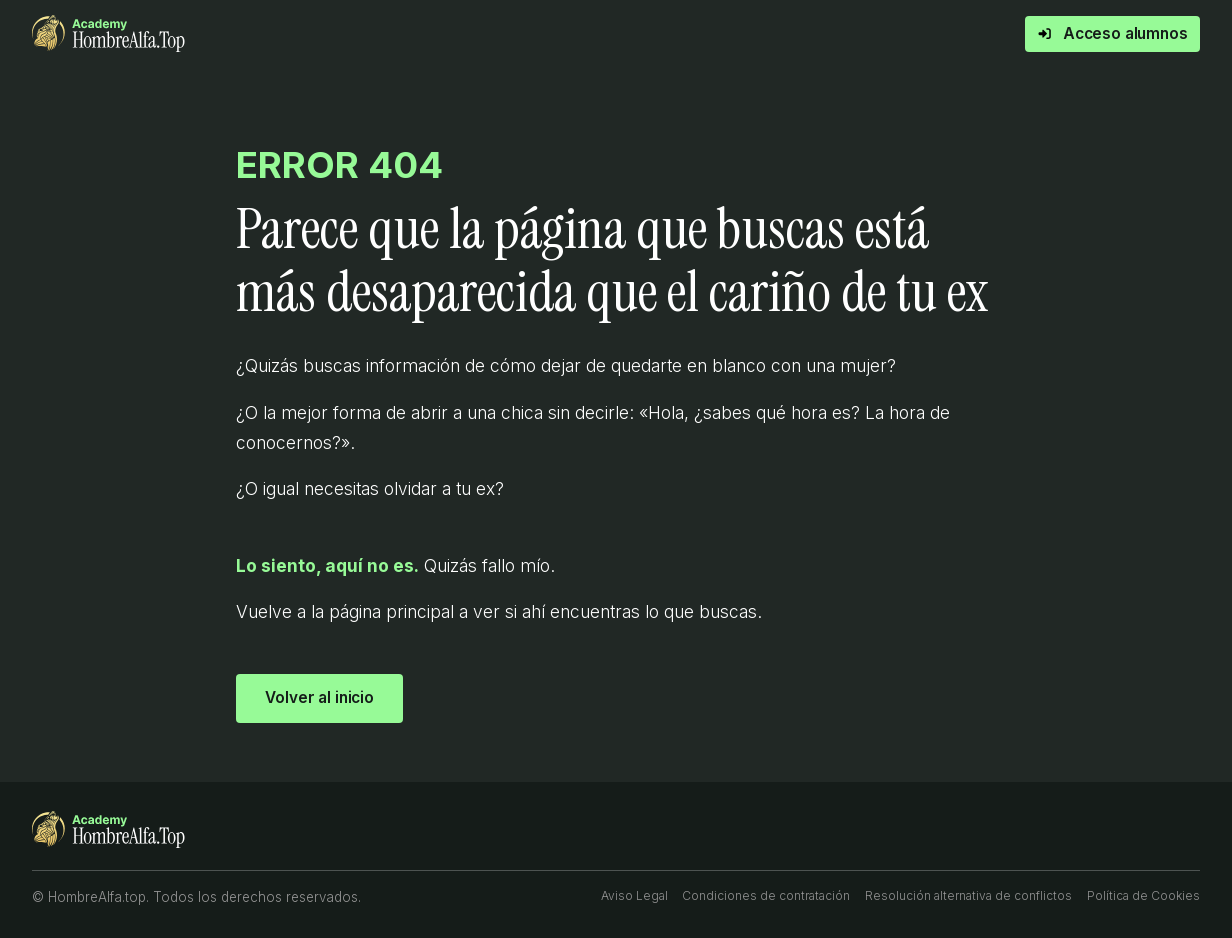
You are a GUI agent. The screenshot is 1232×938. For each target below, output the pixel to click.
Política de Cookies (1143, 895)
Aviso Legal (634, 895)
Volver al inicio (319, 697)
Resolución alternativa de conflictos (968, 895)
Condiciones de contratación (766, 895)
